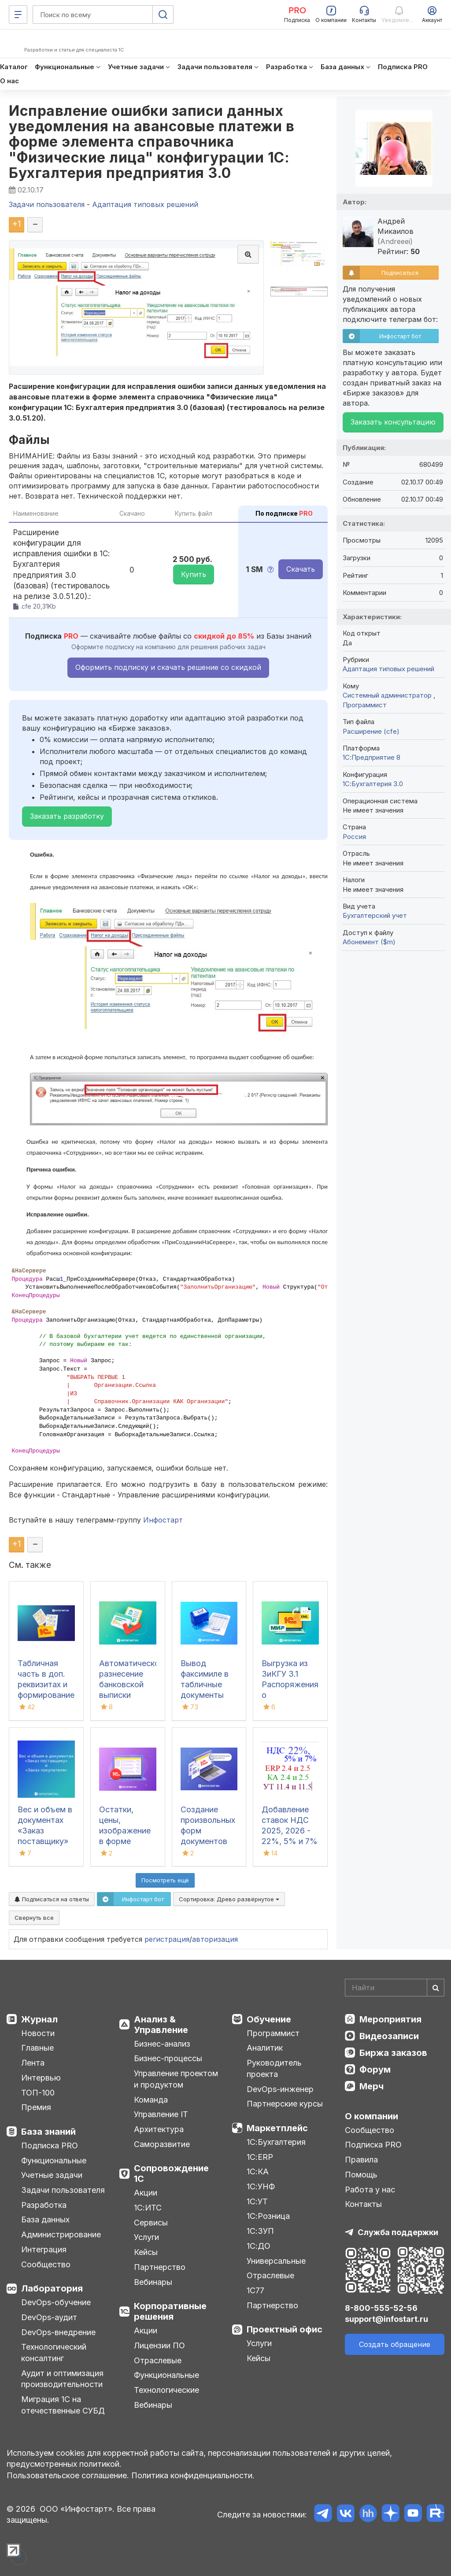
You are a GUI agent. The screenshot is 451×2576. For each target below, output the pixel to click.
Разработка (44, 2205)
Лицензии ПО (159, 2345)
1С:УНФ (261, 2186)
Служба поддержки (398, 2232)
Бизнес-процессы (168, 2058)
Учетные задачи (51, 2175)
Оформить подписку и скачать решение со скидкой (168, 667)
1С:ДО (258, 2246)
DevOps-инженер (280, 2089)
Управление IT (161, 2114)
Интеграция (44, 2249)
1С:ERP (260, 2157)
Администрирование (61, 2234)
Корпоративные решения (170, 2311)
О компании (371, 2116)
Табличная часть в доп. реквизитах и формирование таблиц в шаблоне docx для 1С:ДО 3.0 (46, 1695)
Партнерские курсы (285, 2103)
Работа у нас (370, 2189)
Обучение (269, 2019)
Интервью (41, 2077)
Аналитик (265, 2047)
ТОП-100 (38, 2092)
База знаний (48, 2131)
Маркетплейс (277, 2128)
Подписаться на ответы (52, 1899)
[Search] (394, 1987)
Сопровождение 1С (171, 2173)
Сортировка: (229, 1899)
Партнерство (159, 2267)
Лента (32, 2062)
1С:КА (258, 2171)
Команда (151, 2099)
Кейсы (146, 2252)
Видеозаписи (389, 2036)
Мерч (371, 2086)
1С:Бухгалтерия (276, 2142)
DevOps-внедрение (58, 2332)
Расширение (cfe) (371, 731)
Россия (354, 836)
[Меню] (18, 14)
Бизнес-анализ (162, 2043)
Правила (361, 2159)
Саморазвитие (162, 2144)
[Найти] (435, 1987)
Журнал (39, 2019)
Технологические (166, 2390)
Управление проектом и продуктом (176, 2079)
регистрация (166, 1939)
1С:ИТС (148, 2207)
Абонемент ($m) (369, 942)
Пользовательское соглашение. (68, 2475)
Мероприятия (390, 2019)
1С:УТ (257, 2201)
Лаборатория (52, 2288)
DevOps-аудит (49, 2317)
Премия (36, 2107)
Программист (365, 705)
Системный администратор (388, 695)
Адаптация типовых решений (388, 669)
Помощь (361, 2174)
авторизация (215, 1939)
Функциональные (53, 2160)
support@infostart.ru (386, 2319)
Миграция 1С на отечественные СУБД (63, 2405)
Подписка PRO (49, 2145)
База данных (45, 2219)
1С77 (255, 2290)
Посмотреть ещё (165, 1880)
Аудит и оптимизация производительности (62, 2379)
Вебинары (153, 2282)
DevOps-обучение (56, 2302)
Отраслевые (157, 2360)
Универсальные (276, 2261)
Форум (375, 2069)
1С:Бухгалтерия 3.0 (373, 784)
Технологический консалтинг (53, 2352)
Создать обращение (394, 2344)
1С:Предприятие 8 (371, 757)
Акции (145, 2192)
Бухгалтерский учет (375, 915)
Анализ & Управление (161, 2024)
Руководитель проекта (274, 2068)
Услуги (146, 2237)
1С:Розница (268, 2216)
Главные (37, 2047)
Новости (38, 2033)
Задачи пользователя (63, 2190)
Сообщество (45, 2264)
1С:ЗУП (260, 2231)
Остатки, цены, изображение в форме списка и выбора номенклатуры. (128, 1841)
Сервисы (151, 2222)
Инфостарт (163, 1519)
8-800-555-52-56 (381, 2308)
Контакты (363, 2204)
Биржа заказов (393, 2052)
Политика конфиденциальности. (193, 2475)
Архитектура (159, 2129)
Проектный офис (284, 2329)
